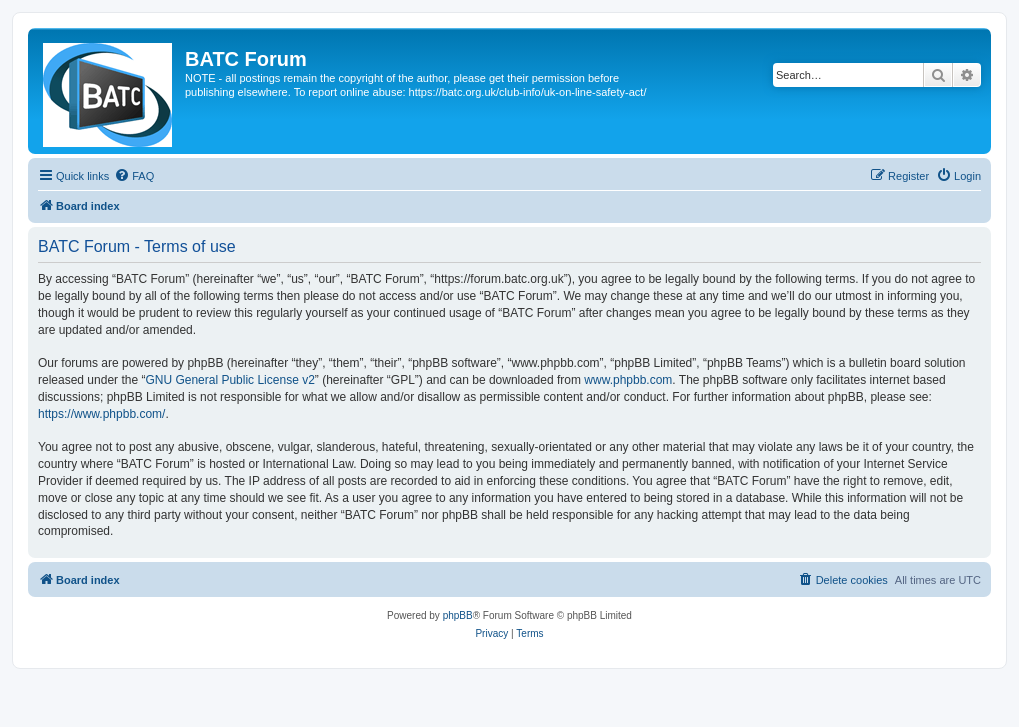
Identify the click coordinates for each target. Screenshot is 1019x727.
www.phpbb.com (628, 380)
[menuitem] (134, 176)
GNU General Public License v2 (229, 380)
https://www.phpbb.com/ (101, 414)
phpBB (458, 615)
